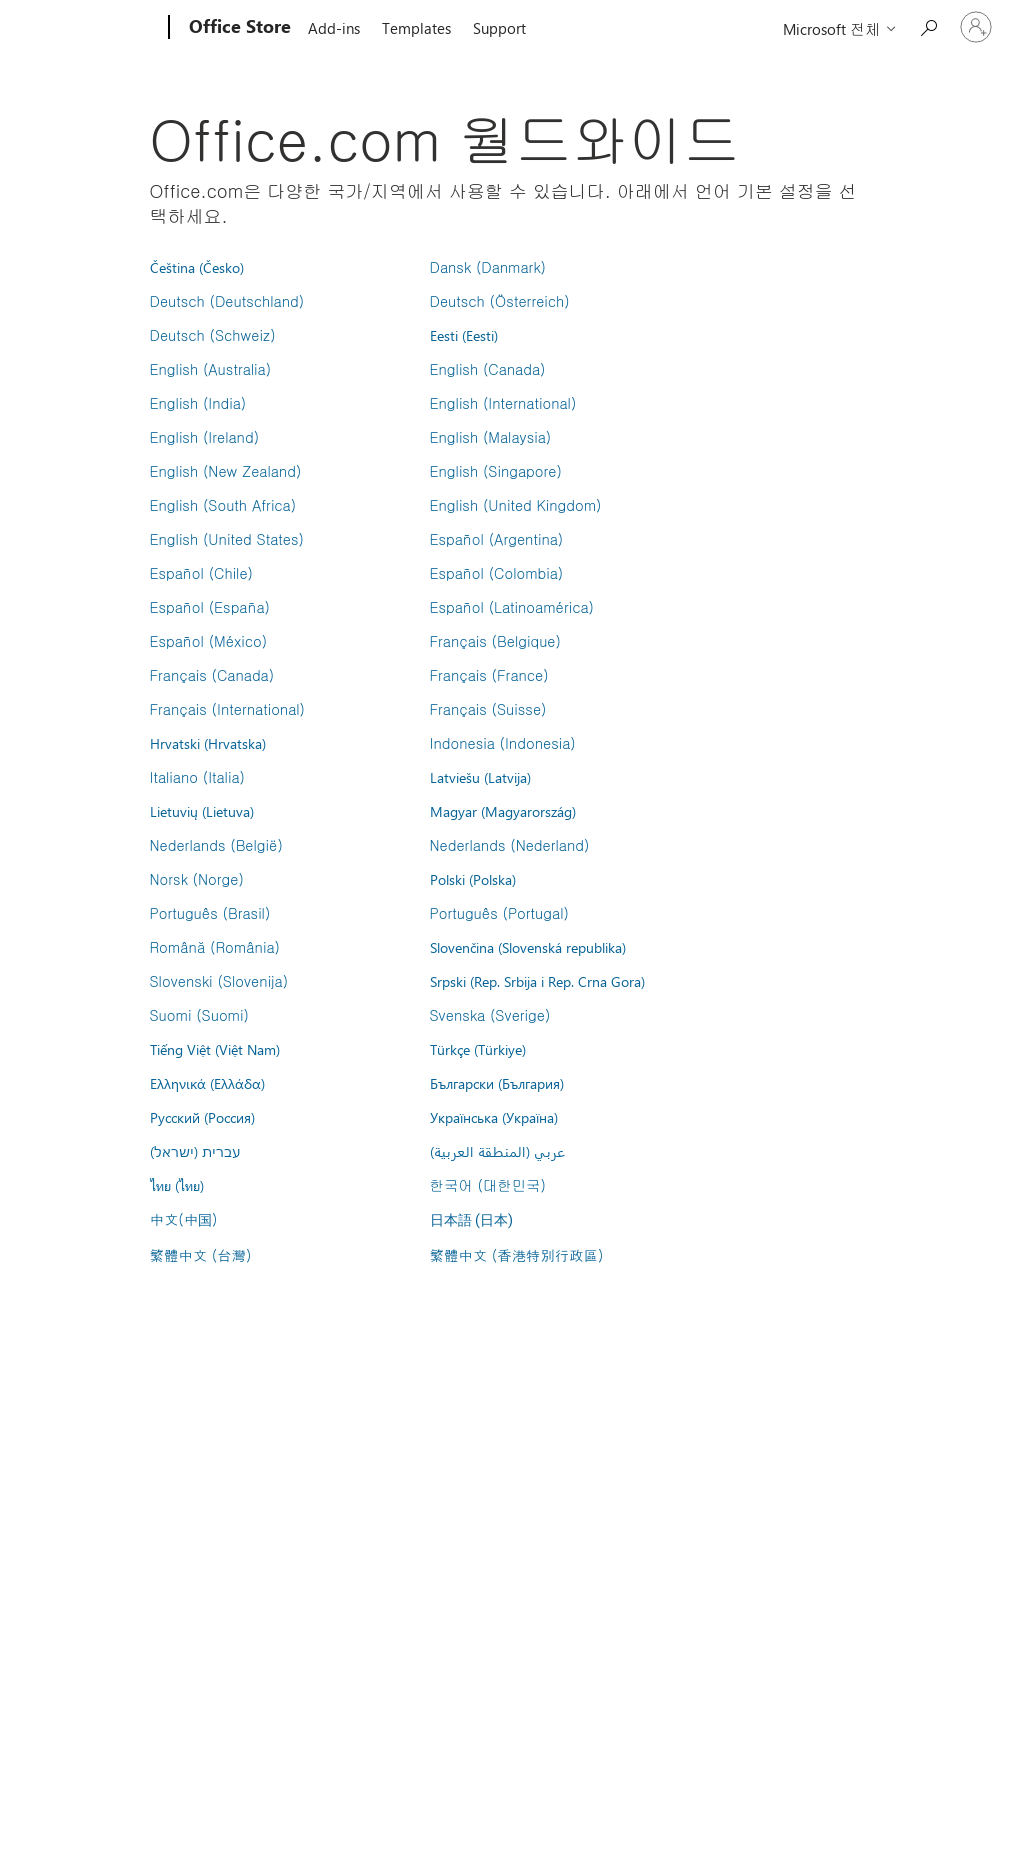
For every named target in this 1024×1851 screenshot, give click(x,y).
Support (499, 28)
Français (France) (489, 675)
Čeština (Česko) (197, 267)
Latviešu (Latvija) (480, 777)
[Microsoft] (92, 28)
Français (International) (228, 709)
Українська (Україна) (494, 1117)
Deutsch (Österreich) (500, 301)
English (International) (503, 403)
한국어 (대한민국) (488, 1185)
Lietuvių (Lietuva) (202, 811)
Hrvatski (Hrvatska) (208, 743)
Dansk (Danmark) (488, 267)
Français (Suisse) (488, 709)
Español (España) (210, 607)
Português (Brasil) (210, 913)
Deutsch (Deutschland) (227, 301)
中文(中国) (184, 1219)
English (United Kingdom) (516, 505)
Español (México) (209, 641)
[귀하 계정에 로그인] (976, 27)
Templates (416, 28)
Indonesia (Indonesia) (503, 743)
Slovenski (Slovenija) (219, 981)
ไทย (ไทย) (177, 1185)
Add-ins (334, 28)
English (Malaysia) (491, 437)
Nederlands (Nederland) (510, 845)
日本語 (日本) (472, 1220)
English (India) (198, 403)
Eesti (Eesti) (464, 335)
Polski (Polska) (473, 879)
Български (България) (497, 1083)
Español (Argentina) (497, 539)
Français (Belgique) (495, 641)
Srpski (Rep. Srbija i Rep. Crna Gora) (537, 981)
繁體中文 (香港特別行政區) (517, 1255)
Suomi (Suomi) (199, 1015)
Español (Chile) (202, 573)
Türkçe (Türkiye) (478, 1049)
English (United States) (227, 539)
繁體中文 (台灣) (201, 1255)
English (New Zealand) (226, 471)
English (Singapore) (496, 471)
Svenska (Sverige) (490, 1015)
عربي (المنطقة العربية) (497, 1151)
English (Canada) (488, 369)
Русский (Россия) (202, 1117)
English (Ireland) (205, 437)
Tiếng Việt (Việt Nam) (215, 1049)
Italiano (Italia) (197, 777)
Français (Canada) (212, 675)
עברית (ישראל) (195, 1151)
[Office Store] (238, 28)
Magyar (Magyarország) (503, 811)
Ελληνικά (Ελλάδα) (207, 1083)
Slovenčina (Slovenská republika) (528, 947)
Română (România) (215, 947)
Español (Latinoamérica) (512, 607)
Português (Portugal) (499, 913)
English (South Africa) (223, 505)
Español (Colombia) (497, 573)
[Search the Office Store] (928, 25)
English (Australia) (211, 369)
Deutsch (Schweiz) (213, 335)
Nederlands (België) (216, 845)
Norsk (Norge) (197, 879)
